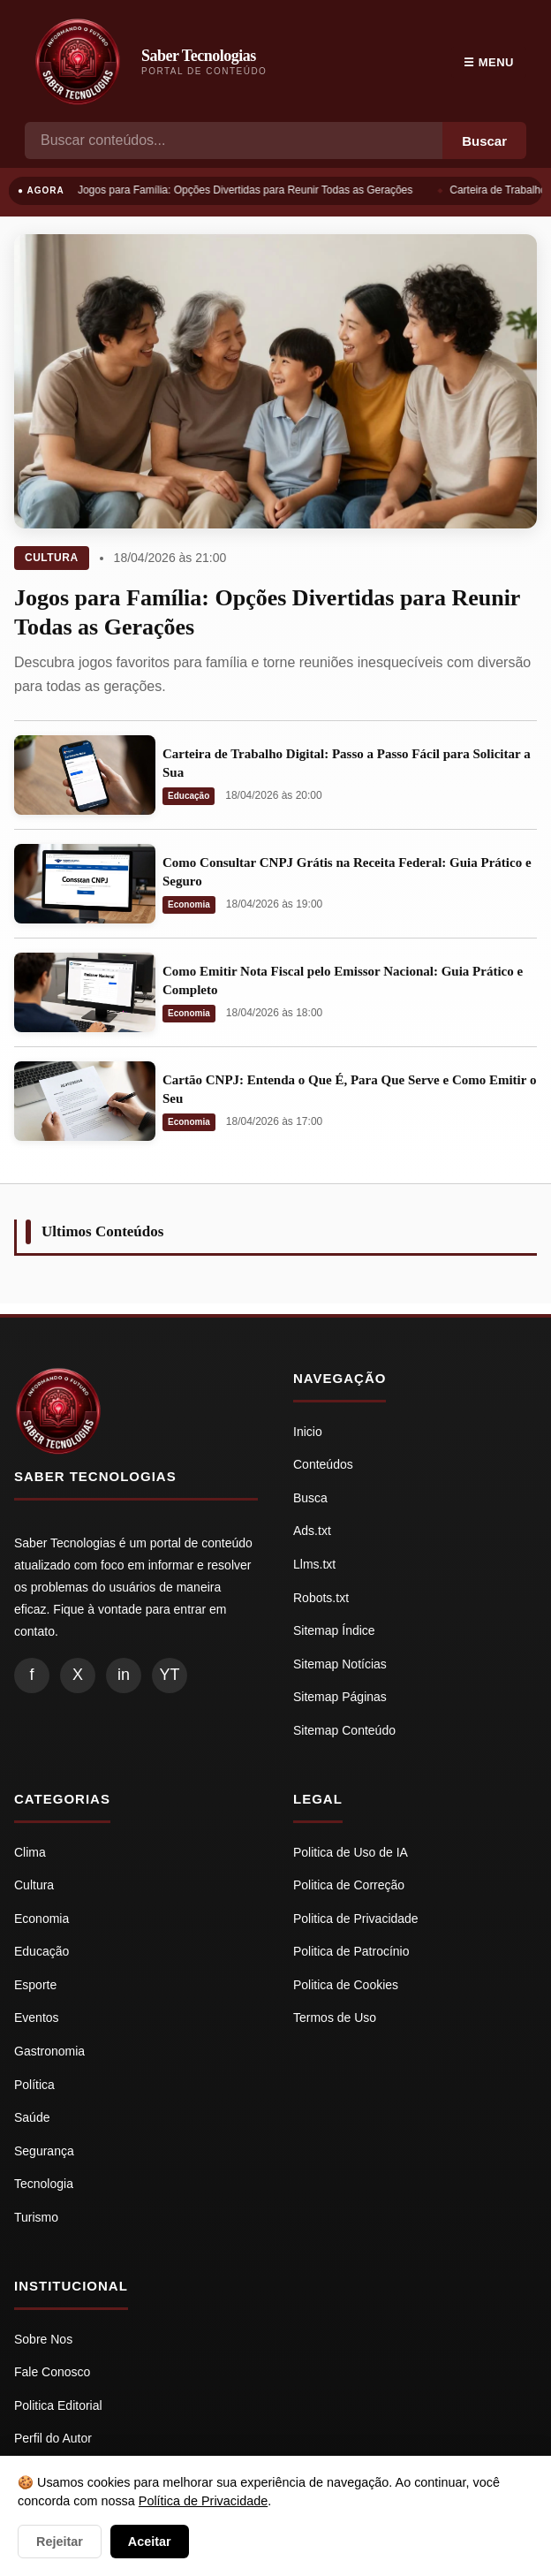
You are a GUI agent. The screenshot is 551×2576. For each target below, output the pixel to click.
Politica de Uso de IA (350, 1852)
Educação (188, 796)
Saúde (31, 2117)
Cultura (52, 557)
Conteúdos (323, 1464)
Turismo (36, 2217)
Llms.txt (314, 1564)
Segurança (44, 2151)
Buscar (484, 140)
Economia (189, 904)
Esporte (35, 1985)
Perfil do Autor (53, 2438)
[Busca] (233, 140)
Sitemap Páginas (340, 1697)
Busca (310, 1498)
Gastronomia (49, 2051)
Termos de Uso (334, 2017)
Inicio (307, 1432)
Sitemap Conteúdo (344, 1730)
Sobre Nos (43, 2339)
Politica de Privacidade (356, 1918)
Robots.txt (321, 1598)
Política (34, 2085)
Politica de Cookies (345, 1985)
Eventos (36, 2017)
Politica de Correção (348, 1885)
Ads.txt (312, 1531)
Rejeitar (59, 2541)
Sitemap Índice (334, 1630)
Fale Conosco (52, 2372)
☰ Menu (489, 62)
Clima (30, 1852)
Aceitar (149, 2541)
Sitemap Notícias (340, 1664)
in (123, 1674)
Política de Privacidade (203, 2501)
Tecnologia (43, 2184)
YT (169, 1674)
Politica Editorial (58, 2405)
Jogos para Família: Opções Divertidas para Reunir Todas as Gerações (246, 190)
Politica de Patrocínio (351, 1951)
